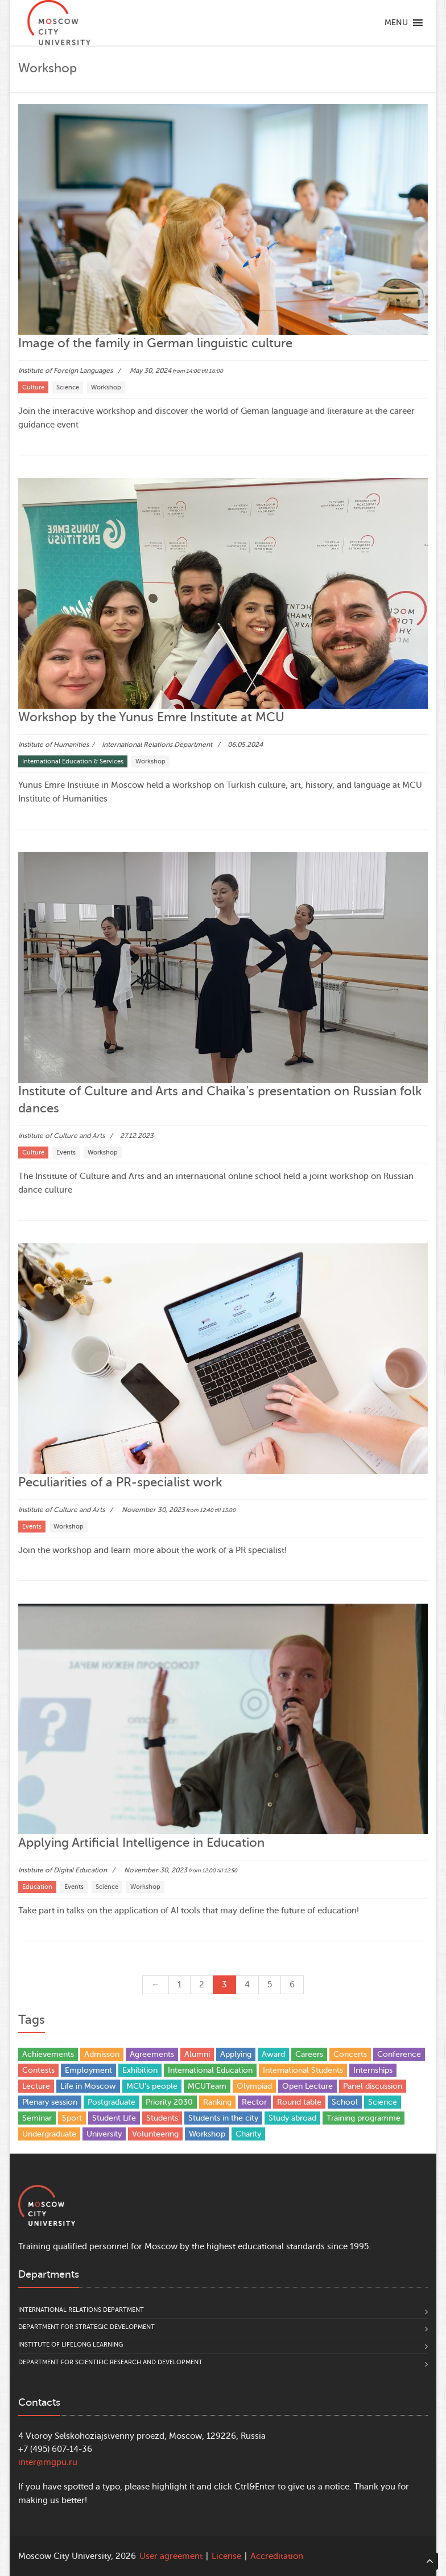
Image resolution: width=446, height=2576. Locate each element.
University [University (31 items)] (104, 2134)
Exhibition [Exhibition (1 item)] (140, 2070)
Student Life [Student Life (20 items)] (114, 2118)
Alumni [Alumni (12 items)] (197, 2054)
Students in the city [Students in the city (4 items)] (223, 2118)
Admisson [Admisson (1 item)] (101, 2054)
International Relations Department (81, 2310)
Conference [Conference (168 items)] (399, 2054)
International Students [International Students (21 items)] (303, 2070)
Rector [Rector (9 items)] (254, 2102)
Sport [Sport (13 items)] (72, 2118)
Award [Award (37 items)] (273, 2054)
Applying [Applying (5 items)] (235, 2054)
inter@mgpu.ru (47, 2462)
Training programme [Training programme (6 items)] (363, 2118)
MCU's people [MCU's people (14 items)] (151, 2086)
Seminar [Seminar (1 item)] (37, 2118)
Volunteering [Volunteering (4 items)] (155, 2134)
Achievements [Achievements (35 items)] (48, 2054)
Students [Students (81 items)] (162, 2118)
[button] (396, 23)
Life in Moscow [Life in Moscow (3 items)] (88, 2086)
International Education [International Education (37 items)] (210, 2070)
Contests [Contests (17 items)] (38, 2070)
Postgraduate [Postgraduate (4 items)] (111, 2102)
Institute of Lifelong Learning (70, 2344)
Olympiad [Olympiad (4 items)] (254, 2086)
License (226, 2556)
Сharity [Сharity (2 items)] (248, 2134)
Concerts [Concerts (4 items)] (350, 2054)
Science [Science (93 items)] (382, 2102)
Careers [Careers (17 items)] (309, 2054)
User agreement (171, 2556)
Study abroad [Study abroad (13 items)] (292, 2118)
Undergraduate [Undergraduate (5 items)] (49, 2134)
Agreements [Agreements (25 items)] (152, 2054)
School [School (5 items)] (345, 2102)
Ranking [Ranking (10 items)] (217, 2102)
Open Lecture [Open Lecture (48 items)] (307, 2086)
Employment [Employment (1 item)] (88, 2070)
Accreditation (276, 2556)
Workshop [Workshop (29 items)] (207, 2134)
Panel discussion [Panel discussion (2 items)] (372, 2086)
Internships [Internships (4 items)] (373, 2070)
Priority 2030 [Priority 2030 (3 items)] (169, 2102)
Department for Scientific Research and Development (110, 2362)
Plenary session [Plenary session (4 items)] (49, 2102)
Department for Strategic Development (86, 2327)
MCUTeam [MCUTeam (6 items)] (207, 2086)
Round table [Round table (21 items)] (299, 2102)
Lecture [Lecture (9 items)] (36, 2086)
